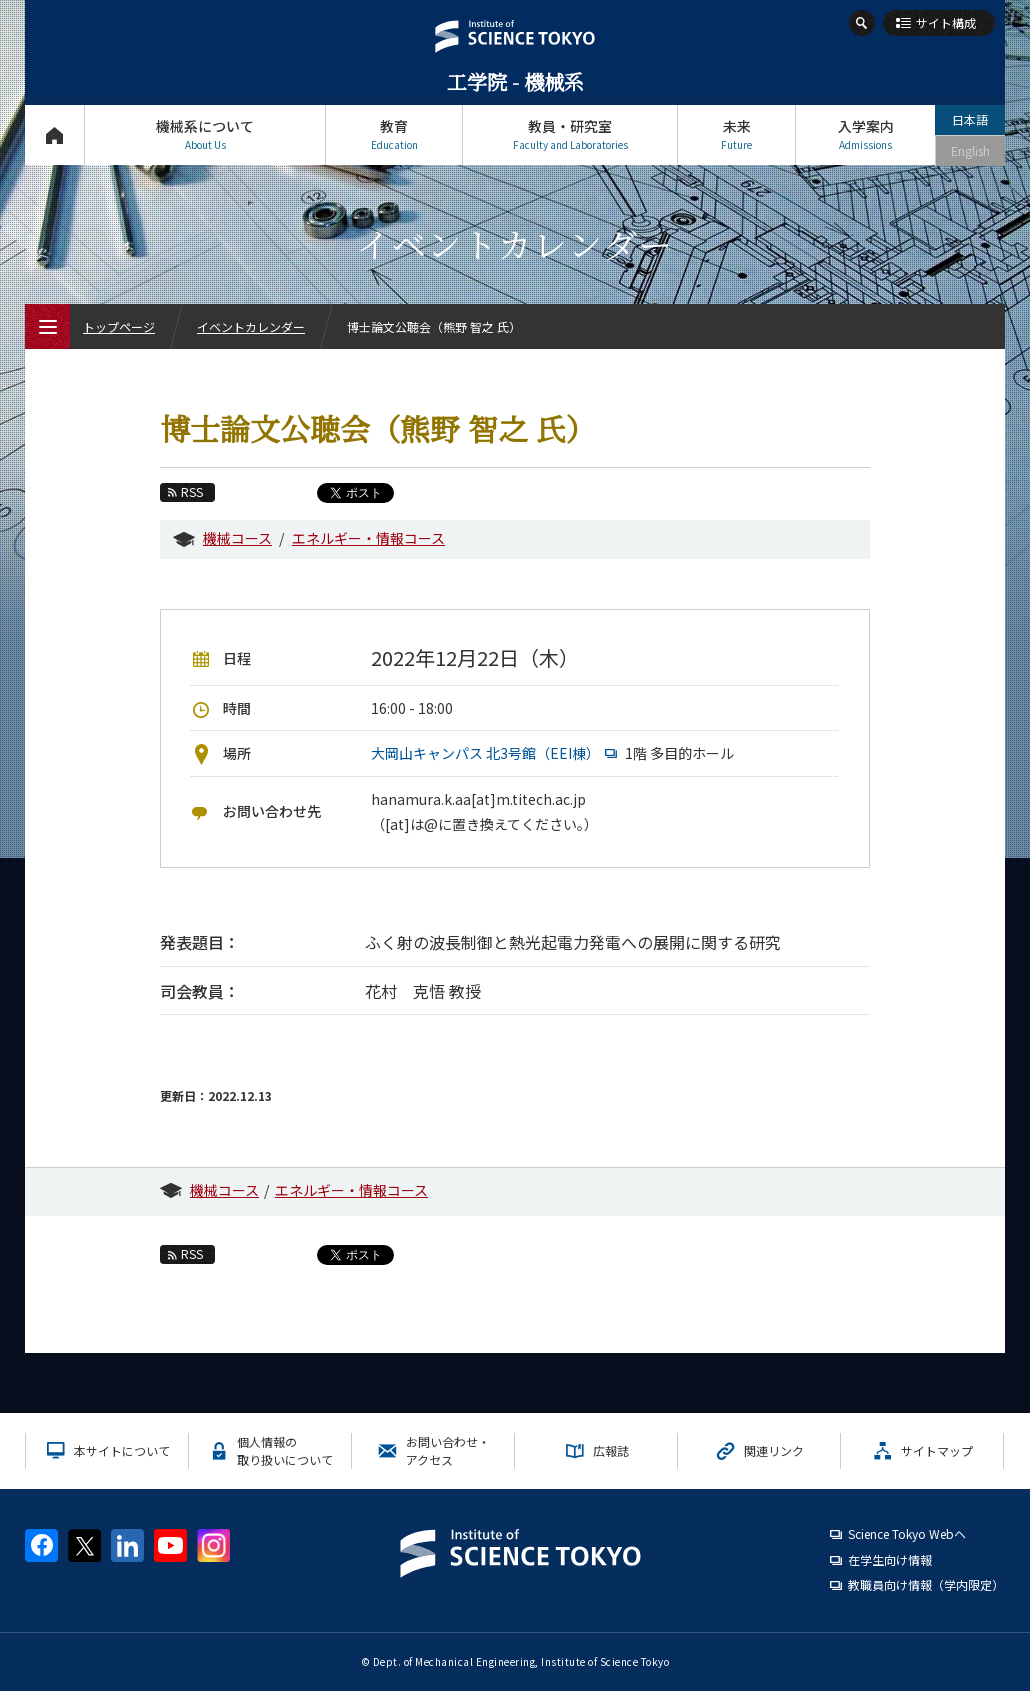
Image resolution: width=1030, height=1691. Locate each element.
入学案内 (865, 134)
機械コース (237, 538)
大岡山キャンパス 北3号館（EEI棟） (496, 753)
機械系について (205, 134)
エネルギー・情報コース (368, 538)
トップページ (54, 134)
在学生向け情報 (890, 1559)
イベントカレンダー (251, 326)
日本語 (970, 119)
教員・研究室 (570, 134)
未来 (736, 134)
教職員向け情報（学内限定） (926, 1584)
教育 (394, 134)
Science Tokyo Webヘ (907, 1533)
